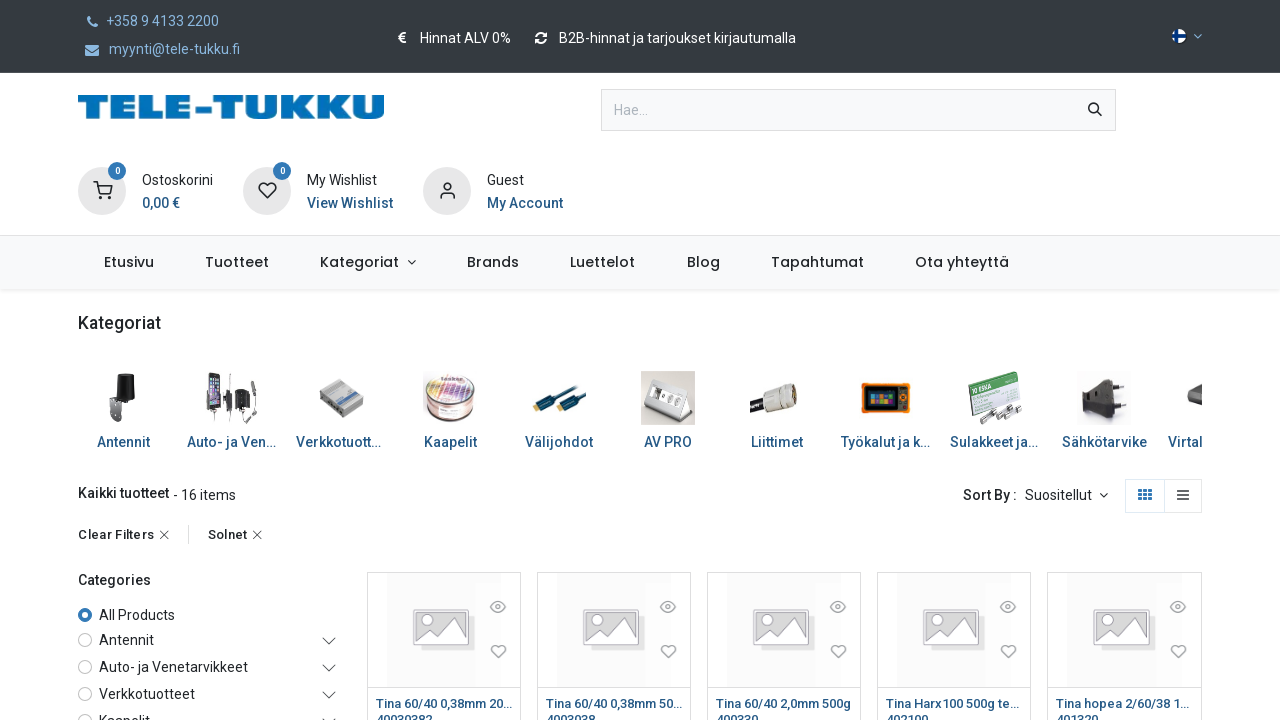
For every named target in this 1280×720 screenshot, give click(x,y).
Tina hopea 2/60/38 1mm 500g (1124, 704)
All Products (137, 615)
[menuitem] (128, 262)
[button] (1066, 496)
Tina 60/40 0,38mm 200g (444, 704)
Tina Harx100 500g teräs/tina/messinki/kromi (954, 704)
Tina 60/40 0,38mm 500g (614, 704)
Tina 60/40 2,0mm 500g (784, 704)
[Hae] (1095, 110)
